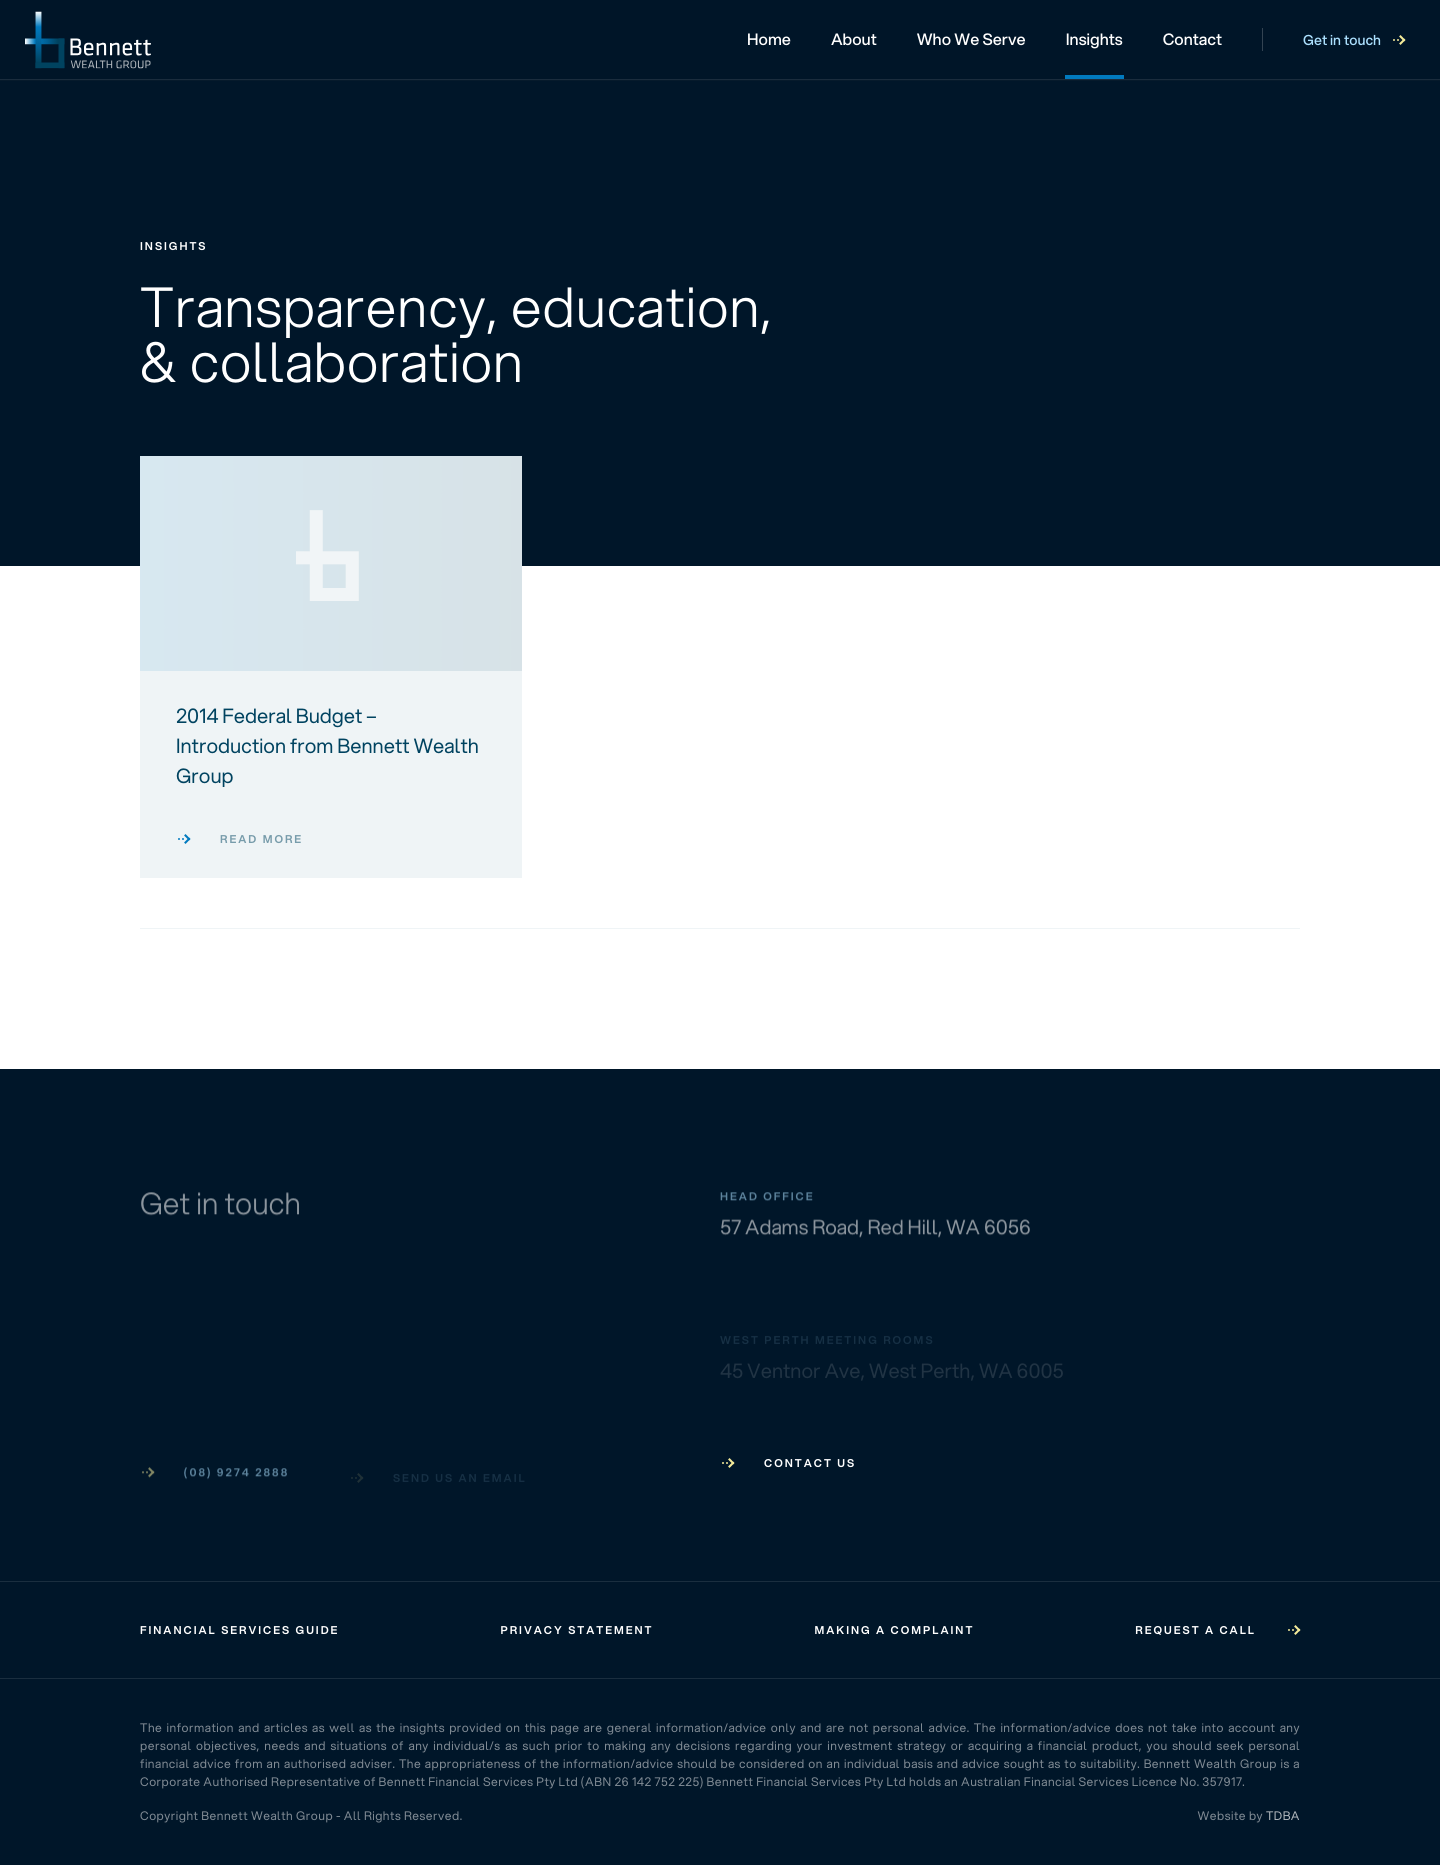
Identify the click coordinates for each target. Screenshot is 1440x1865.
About (854, 39)
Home (769, 39)
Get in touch (1354, 40)
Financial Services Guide (239, 1630)
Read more (239, 839)
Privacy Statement (576, 1630)
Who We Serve (971, 39)
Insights (1094, 39)
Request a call (1217, 1630)
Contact (1192, 39)
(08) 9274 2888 (214, 1473)
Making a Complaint (895, 1630)
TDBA (1283, 1815)
